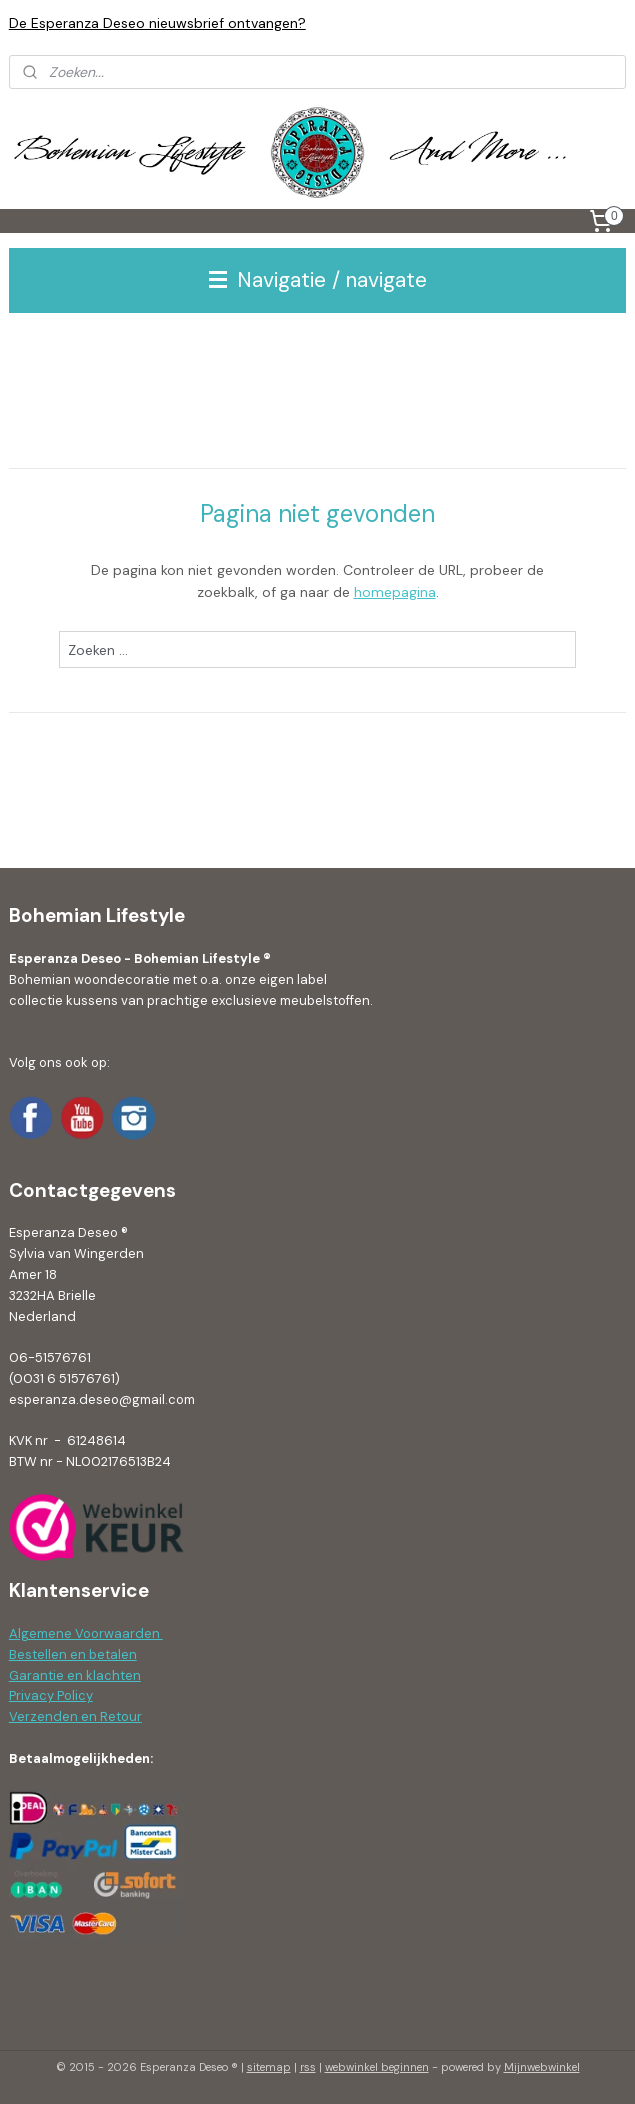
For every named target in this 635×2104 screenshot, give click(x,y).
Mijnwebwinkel (542, 2067)
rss (308, 2067)
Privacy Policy (51, 1695)
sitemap (269, 2067)
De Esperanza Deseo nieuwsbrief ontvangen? (157, 23)
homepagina (395, 592)
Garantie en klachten (75, 1675)
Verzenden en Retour (75, 1716)
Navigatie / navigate (318, 280)
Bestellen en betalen (73, 1654)
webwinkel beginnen (377, 2067)
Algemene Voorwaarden (86, 1633)
